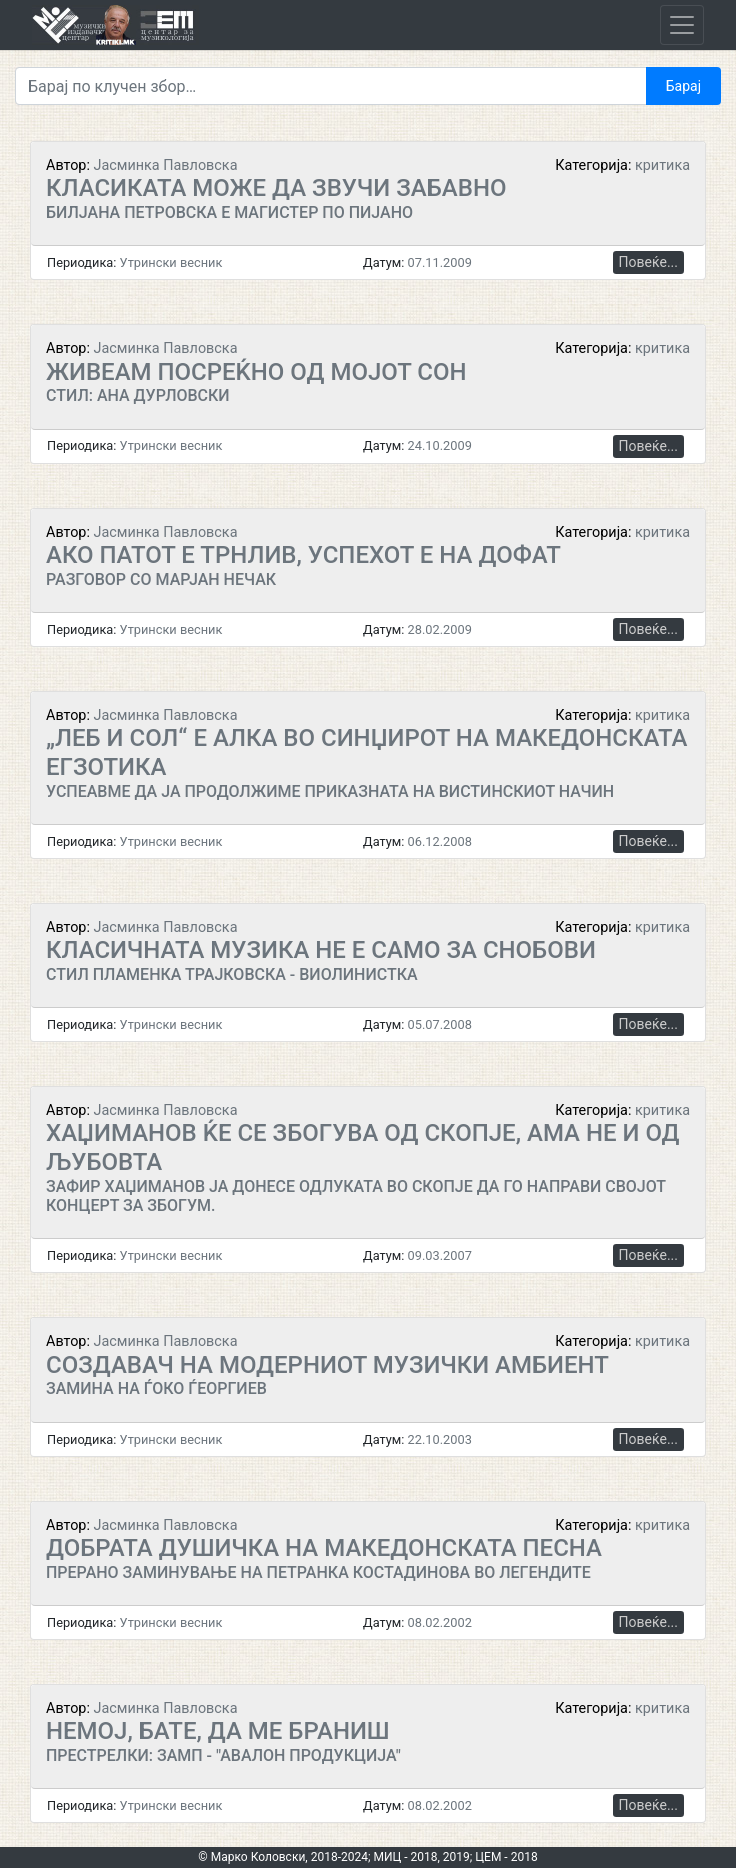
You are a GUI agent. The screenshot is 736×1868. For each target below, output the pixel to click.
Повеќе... (648, 262)
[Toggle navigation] (682, 25)
